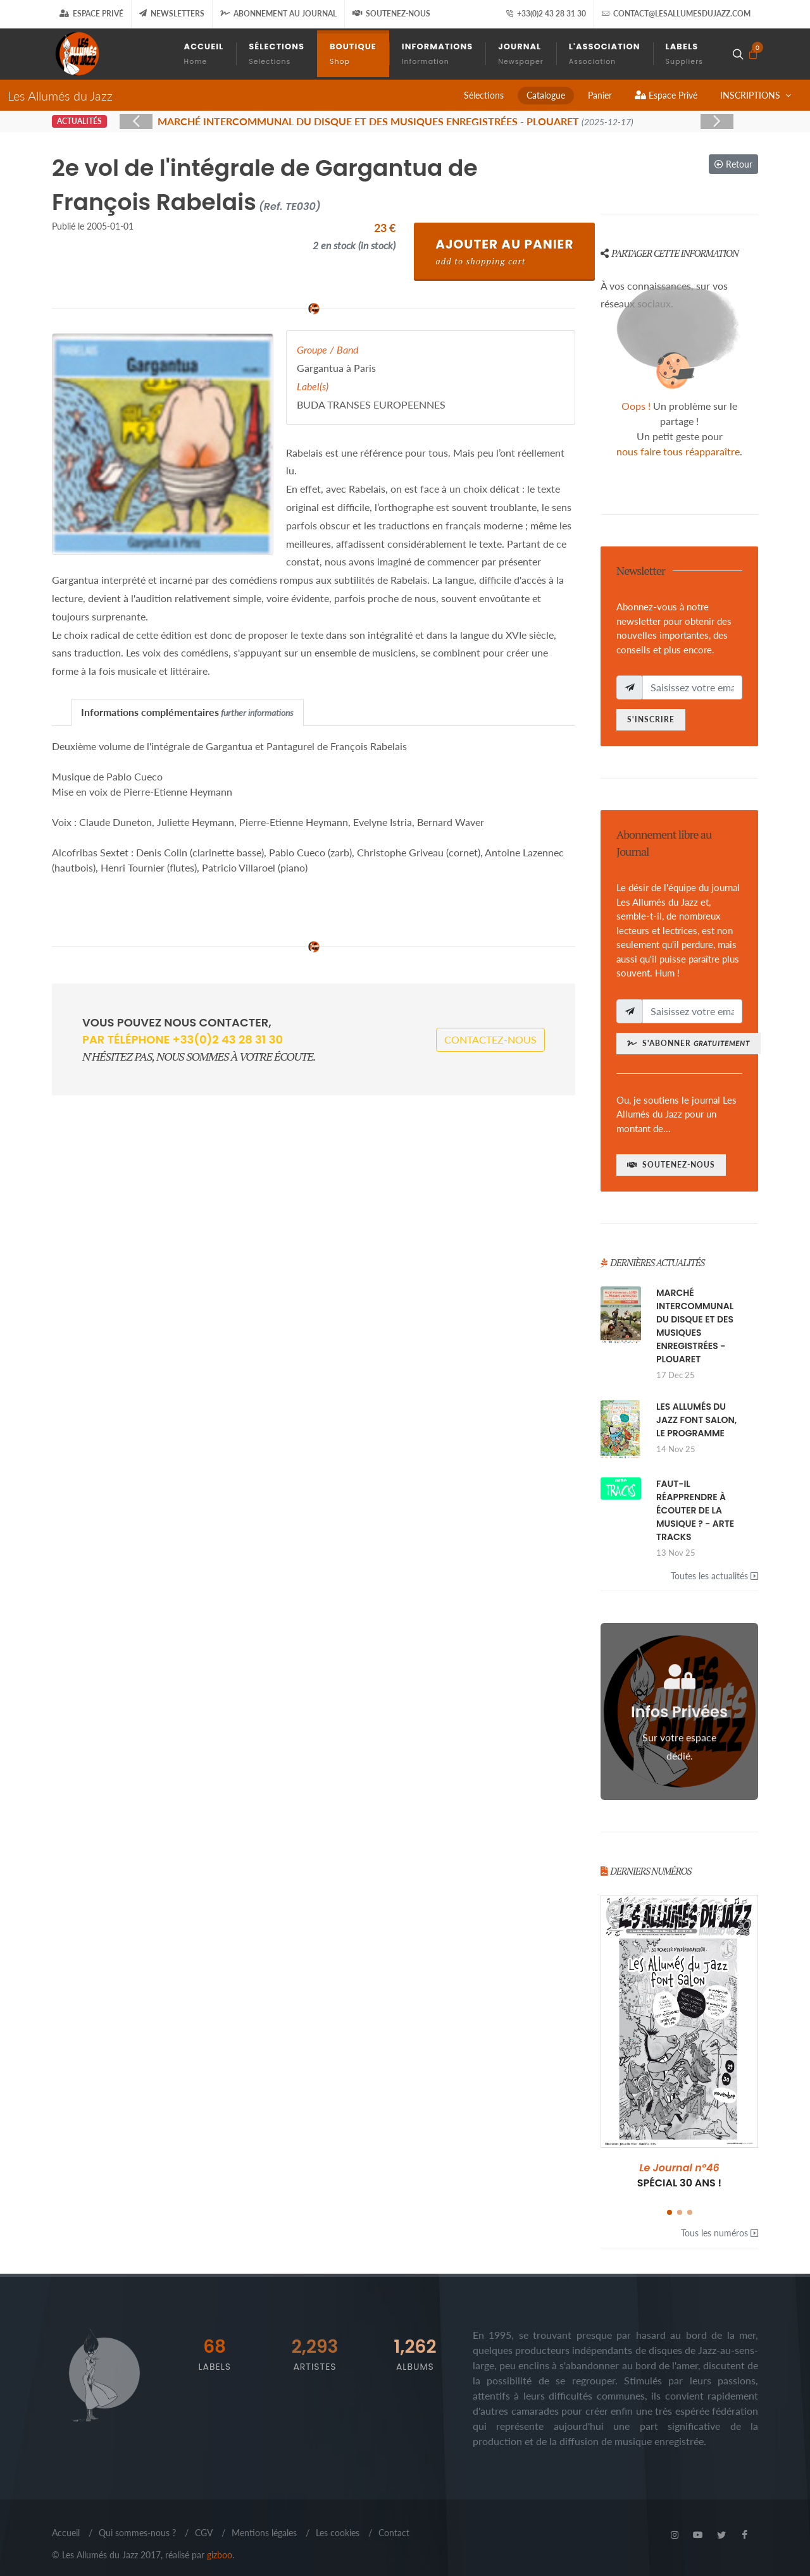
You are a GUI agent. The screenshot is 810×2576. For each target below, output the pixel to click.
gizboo (219, 2554)
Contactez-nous (490, 1039)
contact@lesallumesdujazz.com (676, 14)
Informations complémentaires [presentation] (187, 712)
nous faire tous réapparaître (678, 451)
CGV (204, 2532)
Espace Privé (91, 13)
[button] (669, 2212)
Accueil (66, 2532)
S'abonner (688, 1043)
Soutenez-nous (391, 13)
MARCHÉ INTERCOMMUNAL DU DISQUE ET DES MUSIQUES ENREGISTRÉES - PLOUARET (694, 1325)
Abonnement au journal (278, 13)
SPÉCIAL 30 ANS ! (679, 2175)
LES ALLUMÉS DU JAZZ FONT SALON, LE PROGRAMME (696, 1419)
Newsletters (171, 13)
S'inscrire (651, 719)
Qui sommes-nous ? (137, 2532)
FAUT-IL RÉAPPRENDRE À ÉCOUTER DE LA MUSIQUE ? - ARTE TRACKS (695, 1510)
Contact (393, 2532)
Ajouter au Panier (504, 251)
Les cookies (337, 2532)
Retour (733, 164)
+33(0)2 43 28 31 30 (546, 14)
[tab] (187, 712)
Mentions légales (264, 2532)
